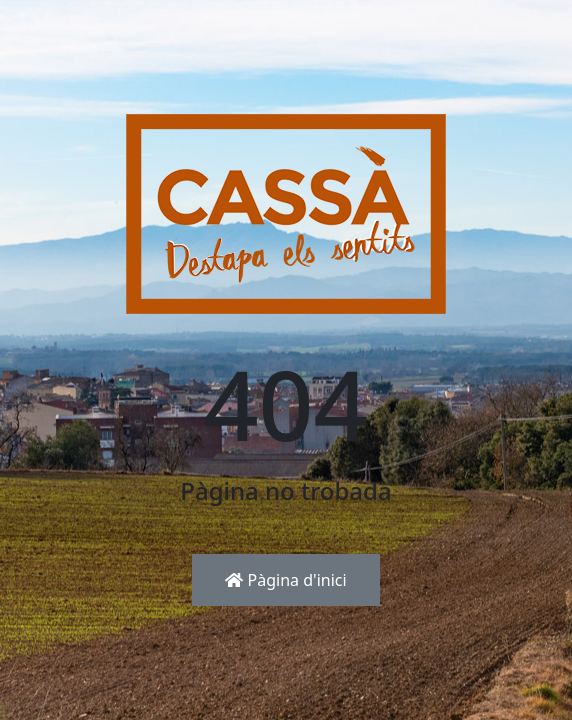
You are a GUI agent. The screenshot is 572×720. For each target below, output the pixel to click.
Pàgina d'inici (285, 580)
